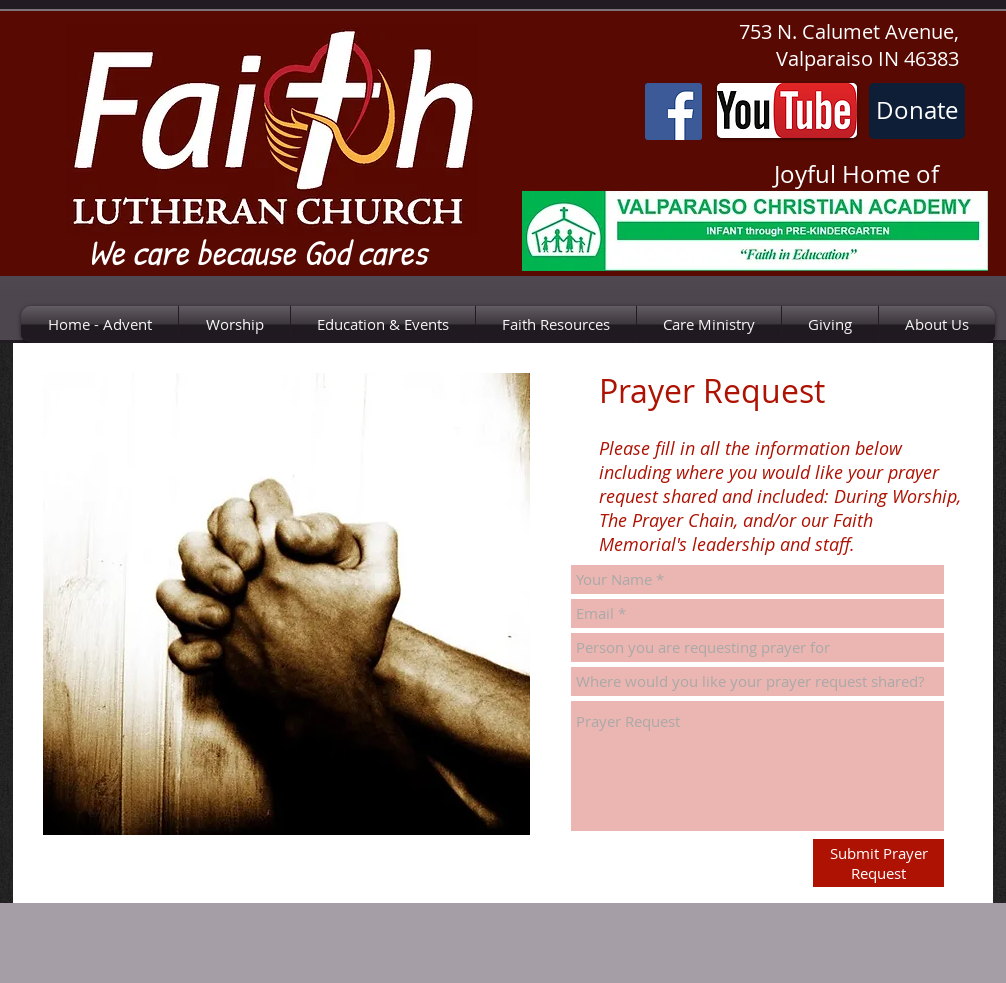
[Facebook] (673, 111)
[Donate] (917, 111)
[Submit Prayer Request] (878, 863)
